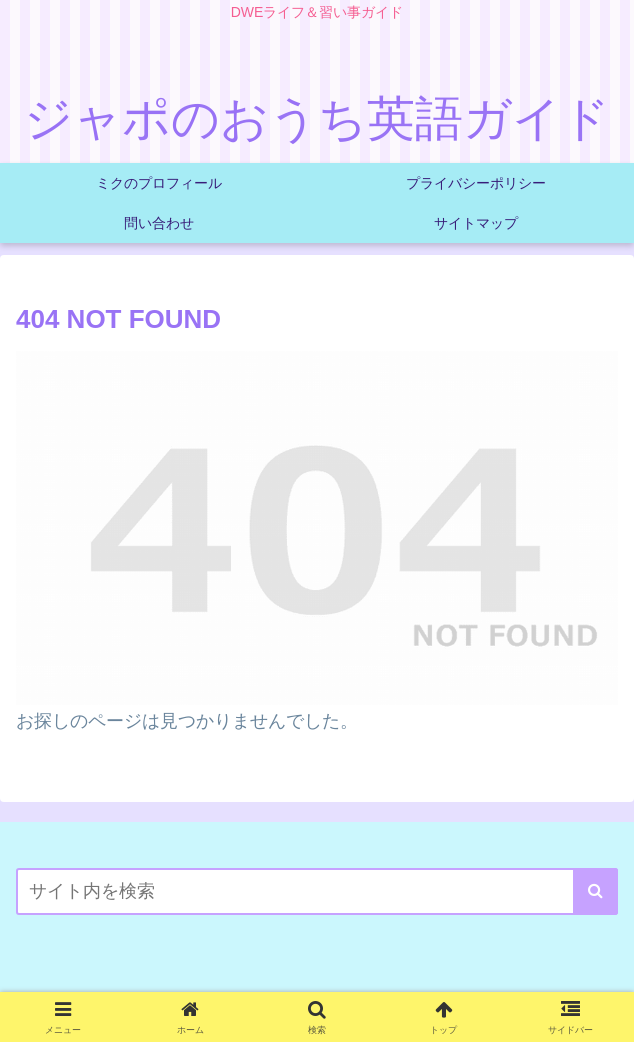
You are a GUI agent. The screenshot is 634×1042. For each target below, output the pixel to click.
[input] (317, 891)
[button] (595, 891)
